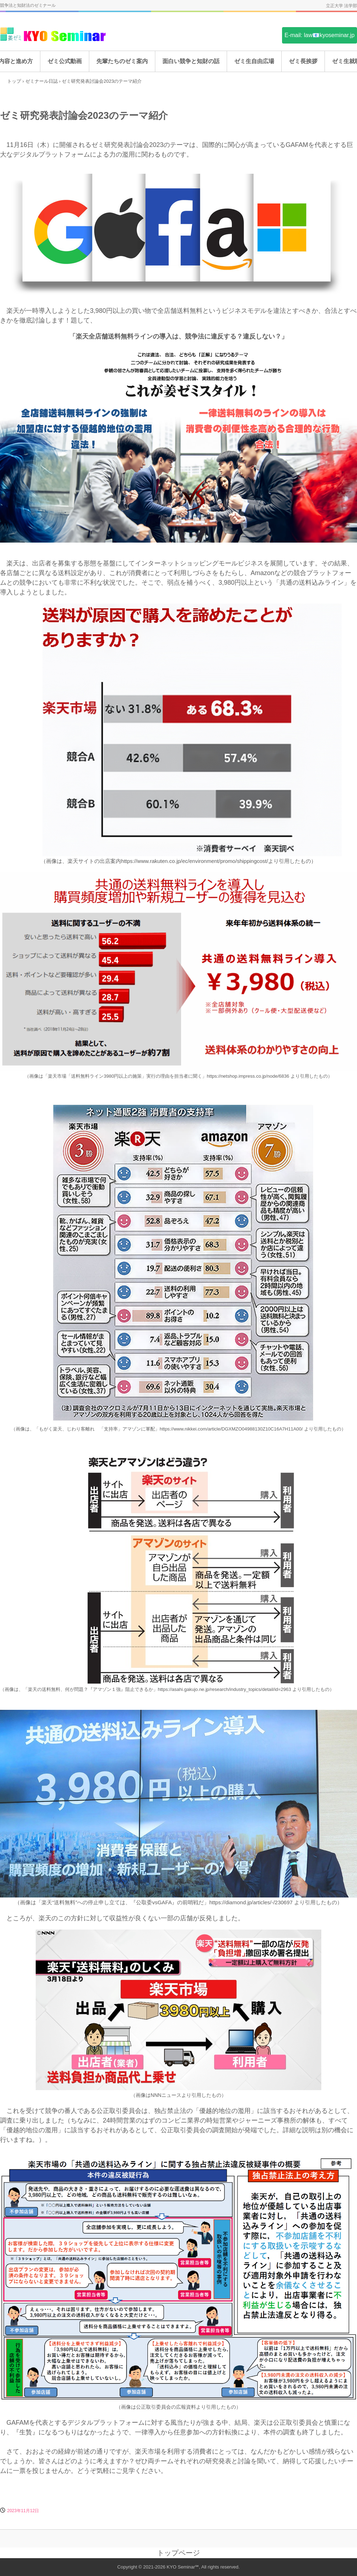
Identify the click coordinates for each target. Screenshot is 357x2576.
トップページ (178, 2553)
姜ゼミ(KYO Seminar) (53, 34)
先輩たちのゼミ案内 (122, 61)
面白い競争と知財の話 (191, 61)
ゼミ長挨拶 (303, 61)
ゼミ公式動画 (64, 61)
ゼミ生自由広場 (254, 61)
